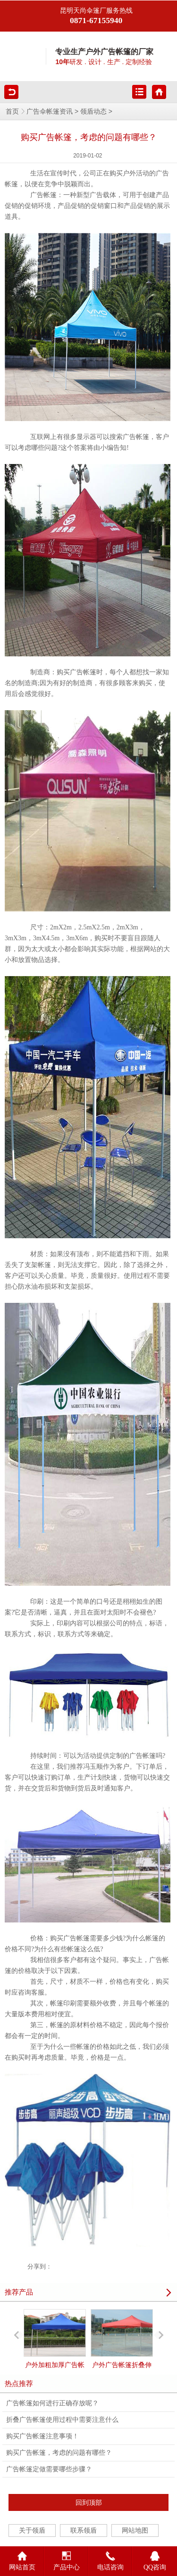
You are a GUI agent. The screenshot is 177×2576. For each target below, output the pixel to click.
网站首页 (22, 2558)
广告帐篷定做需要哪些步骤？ (49, 2469)
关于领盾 (32, 2530)
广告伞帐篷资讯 (49, 111)
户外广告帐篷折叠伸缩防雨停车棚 (122, 2347)
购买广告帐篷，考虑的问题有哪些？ (59, 2452)
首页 (12, 111)
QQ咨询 (154, 2558)
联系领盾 (83, 2530)
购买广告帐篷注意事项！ (42, 2436)
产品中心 (66, 2558)
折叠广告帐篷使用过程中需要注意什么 (62, 2419)
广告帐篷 (43, 195)
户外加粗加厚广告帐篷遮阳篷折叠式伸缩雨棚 (55, 2355)
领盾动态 (93, 111)
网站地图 (135, 2530)
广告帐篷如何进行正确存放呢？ (52, 2403)
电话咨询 (110, 2558)
